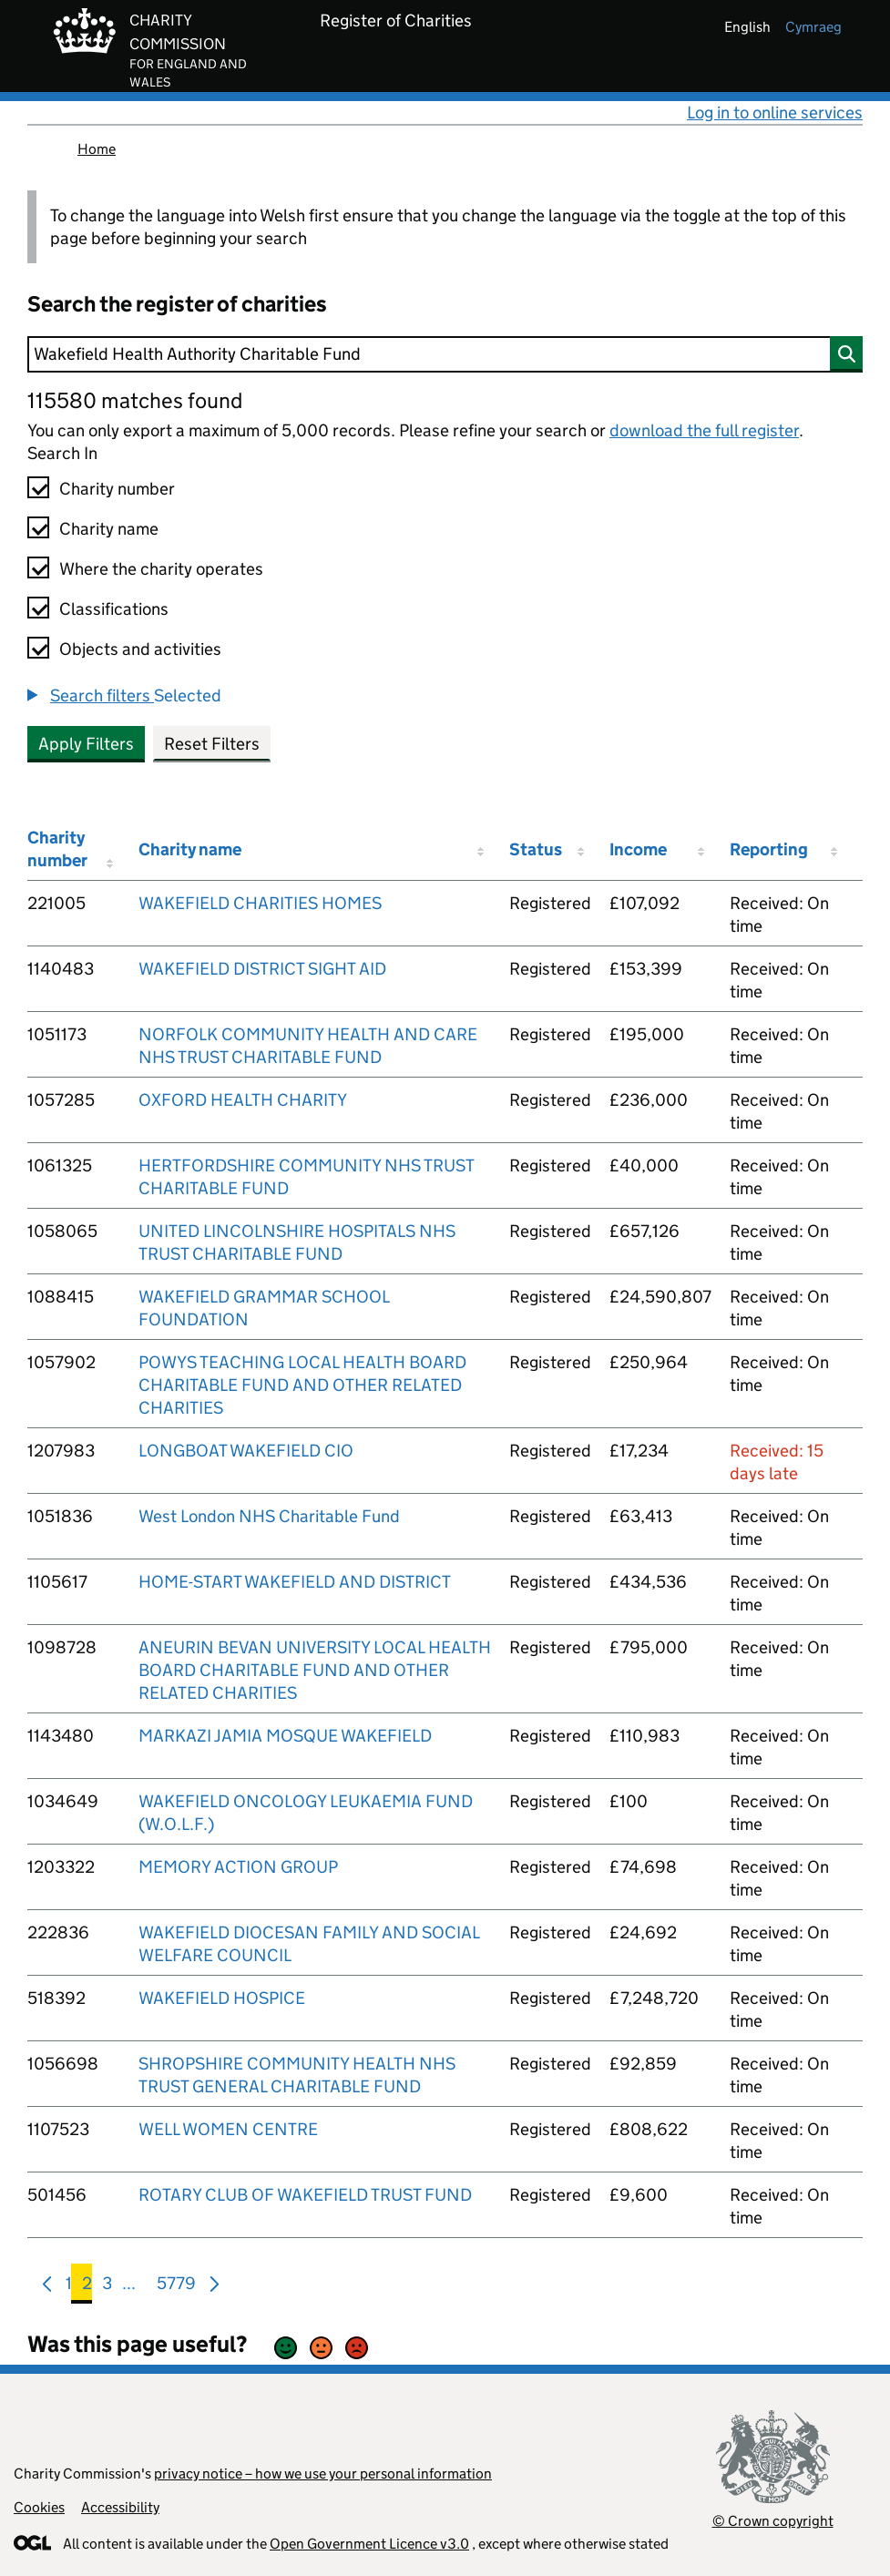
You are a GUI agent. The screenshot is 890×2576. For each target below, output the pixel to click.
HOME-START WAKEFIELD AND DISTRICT (294, 1581)
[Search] (445, 354)
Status (535, 849)
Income (638, 849)
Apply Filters (86, 743)
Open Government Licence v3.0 (369, 2543)
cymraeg (813, 27)
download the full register (704, 430)
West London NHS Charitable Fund (269, 1516)
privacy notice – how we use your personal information (323, 2473)
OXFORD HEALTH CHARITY (242, 1099)
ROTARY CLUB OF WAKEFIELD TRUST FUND (305, 2194)
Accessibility (120, 2507)
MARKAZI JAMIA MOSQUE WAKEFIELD (285, 1735)
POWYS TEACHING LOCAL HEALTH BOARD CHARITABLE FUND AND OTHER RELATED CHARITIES (302, 1385)
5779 (176, 2287)
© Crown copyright (773, 2521)
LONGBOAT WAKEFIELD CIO (245, 1450)
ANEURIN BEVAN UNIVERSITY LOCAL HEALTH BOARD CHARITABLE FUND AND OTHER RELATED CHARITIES (314, 1670)
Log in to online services (775, 112)
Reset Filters (212, 743)
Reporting (769, 849)
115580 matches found (134, 400)
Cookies (39, 2507)
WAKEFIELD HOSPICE (221, 1998)
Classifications (114, 608)
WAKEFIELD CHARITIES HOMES (260, 903)
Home (96, 149)
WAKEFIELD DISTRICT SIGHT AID (262, 968)
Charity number (117, 488)
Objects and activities (140, 649)
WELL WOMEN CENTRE (228, 2129)
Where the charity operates (161, 568)
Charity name (109, 528)
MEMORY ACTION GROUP (238, 1866)
